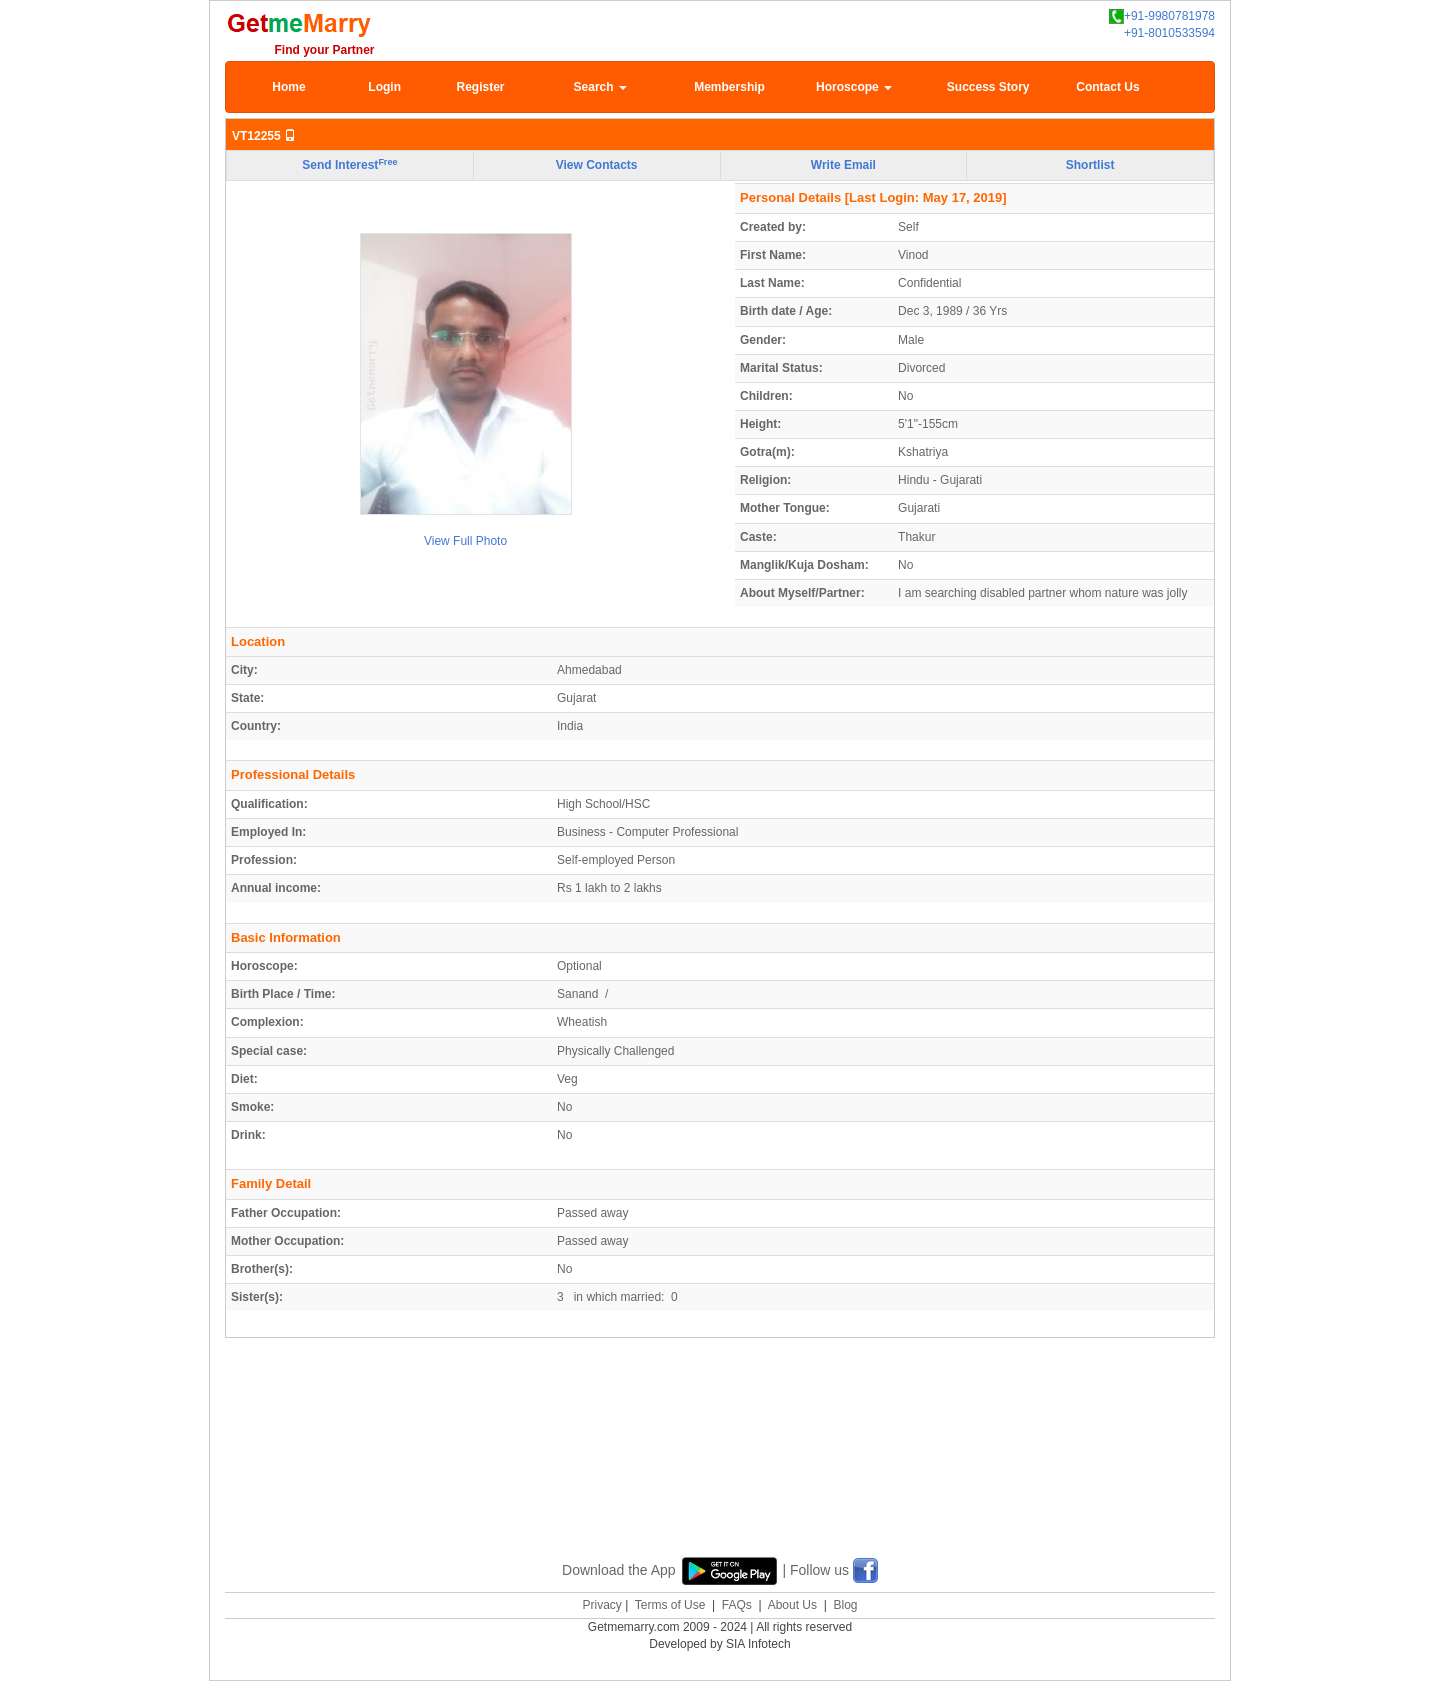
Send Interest (349, 165)
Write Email (843, 165)
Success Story (988, 87)
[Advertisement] (720, 1470)
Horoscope (854, 87)
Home (288, 87)
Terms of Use (670, 1605)
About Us (792, 1605)
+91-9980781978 (1162, 16)
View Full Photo (465, 541)
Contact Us (1107, 87)
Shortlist (1090, 165)
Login (384, 87)
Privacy (601, 1605)
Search (600, 87)
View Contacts (597, 165)
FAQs (737, 1605)
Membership (729, 87)
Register (480, 87)
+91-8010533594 (1169, 33)
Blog (845, 1605)
